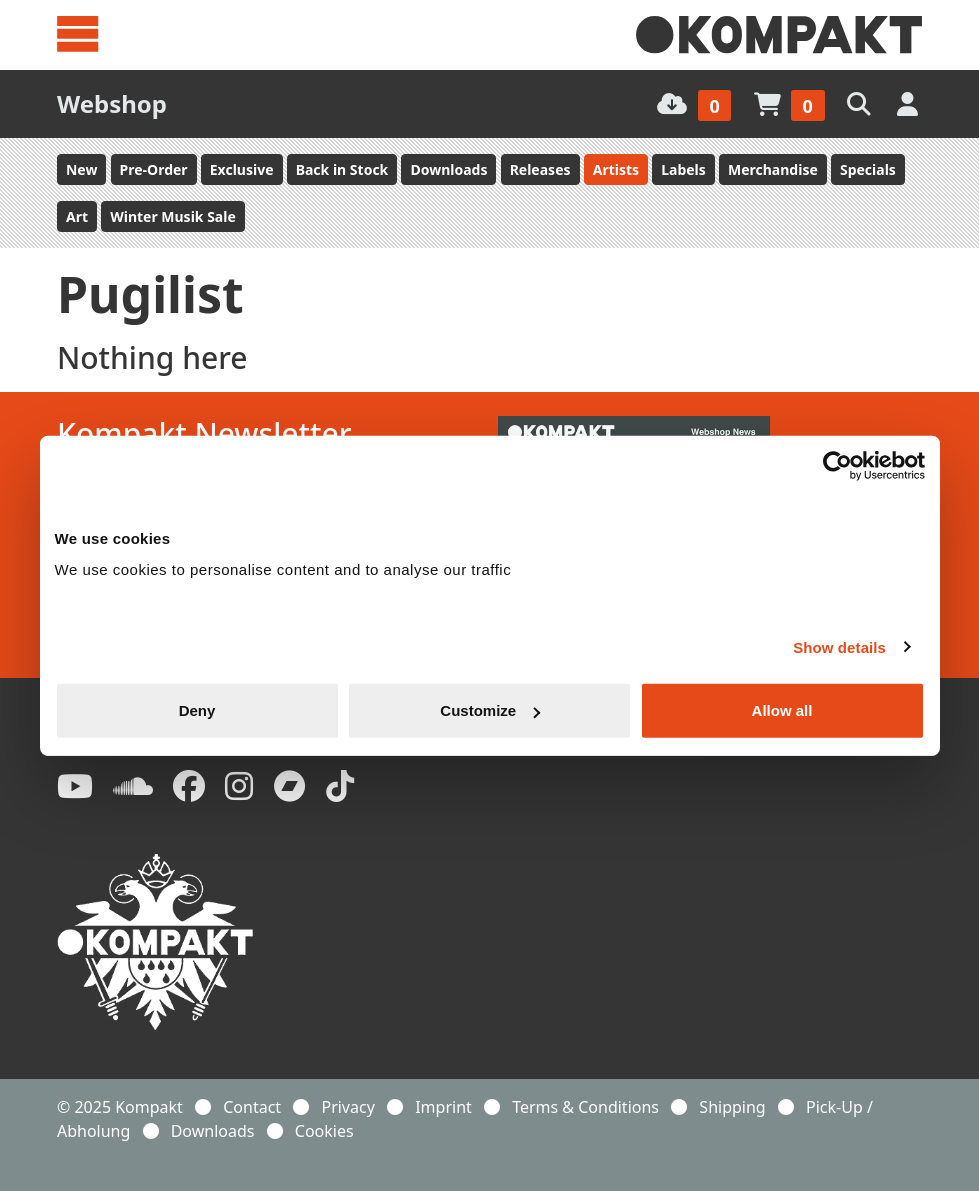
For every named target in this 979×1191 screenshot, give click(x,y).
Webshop (112, 103)
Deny (197, 710)
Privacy (347, 1107)
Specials (868, 169)
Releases (540, 169)
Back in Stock (342, 169)
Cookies (324, 1131)
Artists (616, 169)
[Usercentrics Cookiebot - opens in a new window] (837, 465)
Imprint (443, 1107)
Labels (683, 169)
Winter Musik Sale (173, 216)
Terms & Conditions (585, 1107)
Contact (252, 1107)
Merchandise (773, 169)
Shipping (732, 1107)
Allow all (782, 710)
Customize (490, 710)
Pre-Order (154, 169)
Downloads (448, 169)
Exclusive (242, 169)
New (81, 169)
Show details (839, 646)
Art (77, 216)
